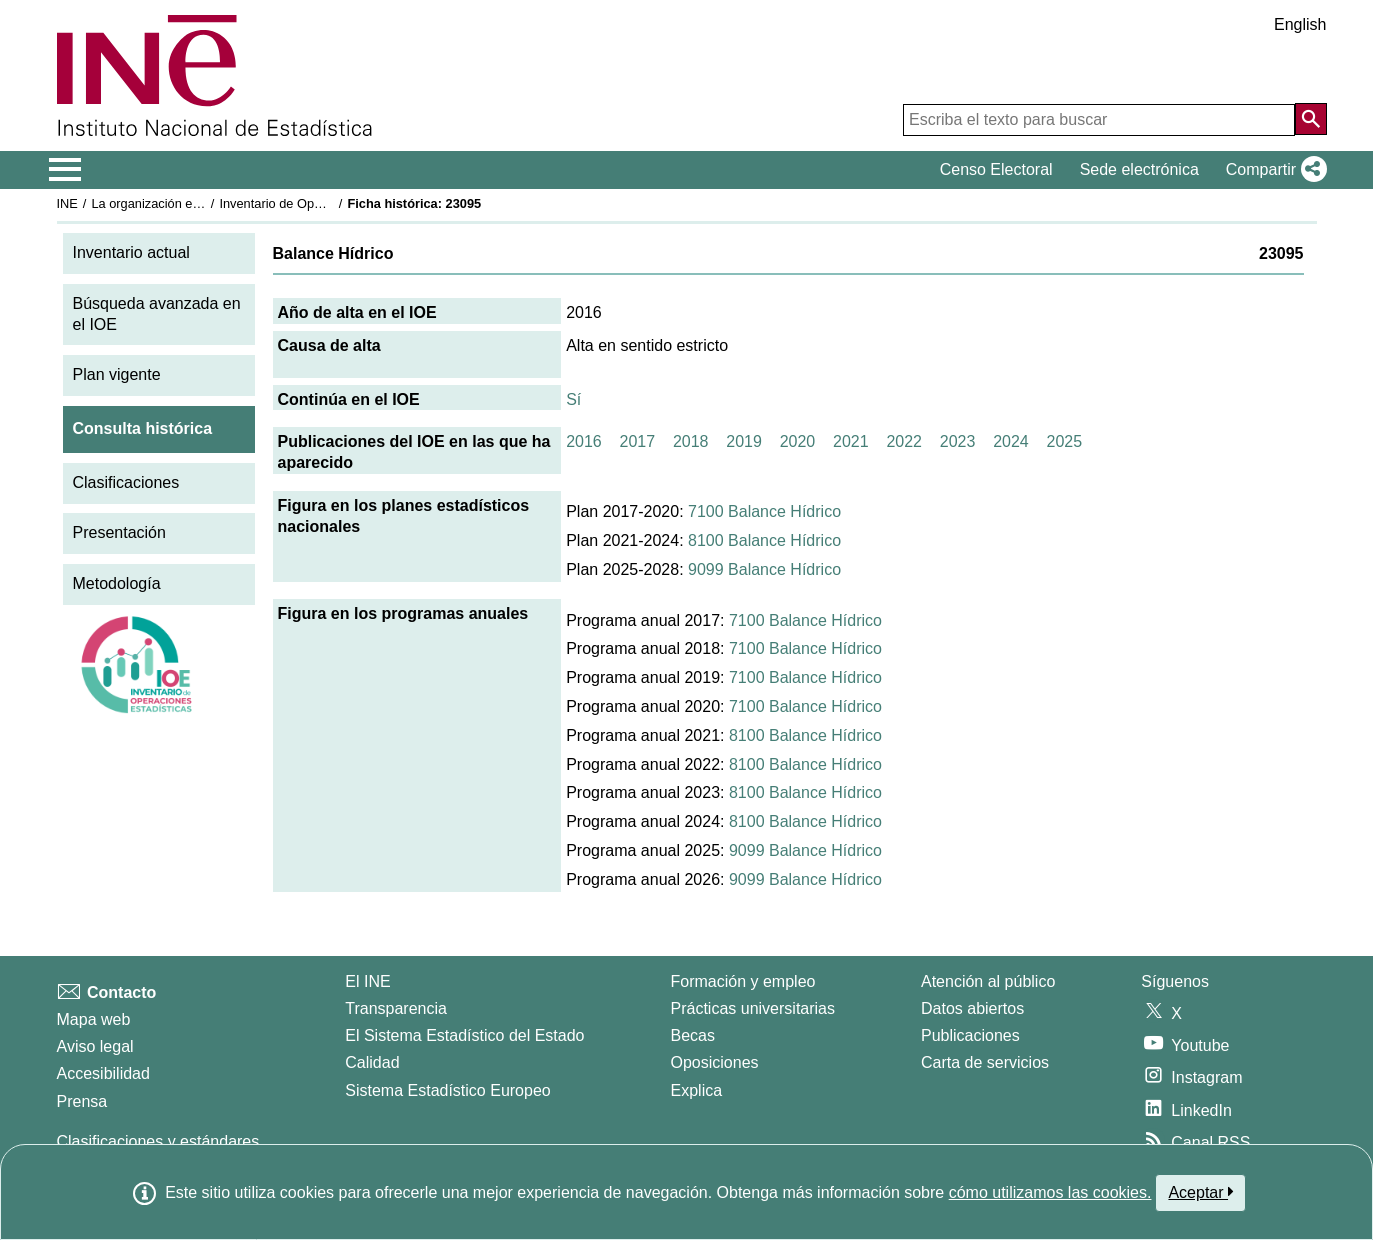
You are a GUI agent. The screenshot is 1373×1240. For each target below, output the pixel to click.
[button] (1272, 170)
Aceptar (1200, 1192)
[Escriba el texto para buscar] (1099, 120)
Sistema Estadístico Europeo (447, 1090)
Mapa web (94, 1019)
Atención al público (988, 981)
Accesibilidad (103, 1073)
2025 (1065, 441)
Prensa (82, 1101)
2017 (638, 441)
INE (67, 203)
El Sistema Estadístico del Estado (464, 1035)
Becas (693, 1035)
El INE (367, 981)
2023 (958, 441)
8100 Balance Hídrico (764, 540)
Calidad (372, 1062)
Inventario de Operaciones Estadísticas (330, 203)
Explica (697, 1090)
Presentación (119, 532)
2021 (851, 441)
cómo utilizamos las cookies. (1050, 1192)
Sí (573, 399)
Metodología (117, 583)
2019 (744, 441)
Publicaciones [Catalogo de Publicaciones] (970, 1035)
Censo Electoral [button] (996, 169)
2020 (798, 441)
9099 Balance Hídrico (764, 569)
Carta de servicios (985, 1062)
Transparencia (396, 1008)
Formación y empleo (743, 981)
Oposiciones (715, 1062)
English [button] (1300, 24)
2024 (1011, 441)
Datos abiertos (972, 1008)
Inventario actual (131, 252)
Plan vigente (117, 374)
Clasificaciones (126, 482)
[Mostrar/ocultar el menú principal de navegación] (65, 170)
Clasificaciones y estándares (158, 1141)
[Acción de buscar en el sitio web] (1311, 119)
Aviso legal (95, 1046)
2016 (584, 441)
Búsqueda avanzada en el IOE (157, 314)
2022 (904, 441)
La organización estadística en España (201, 203)
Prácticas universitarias (753, 1008)
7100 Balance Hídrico (764, 511)
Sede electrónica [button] (1139, 169)
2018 (691, 441)
